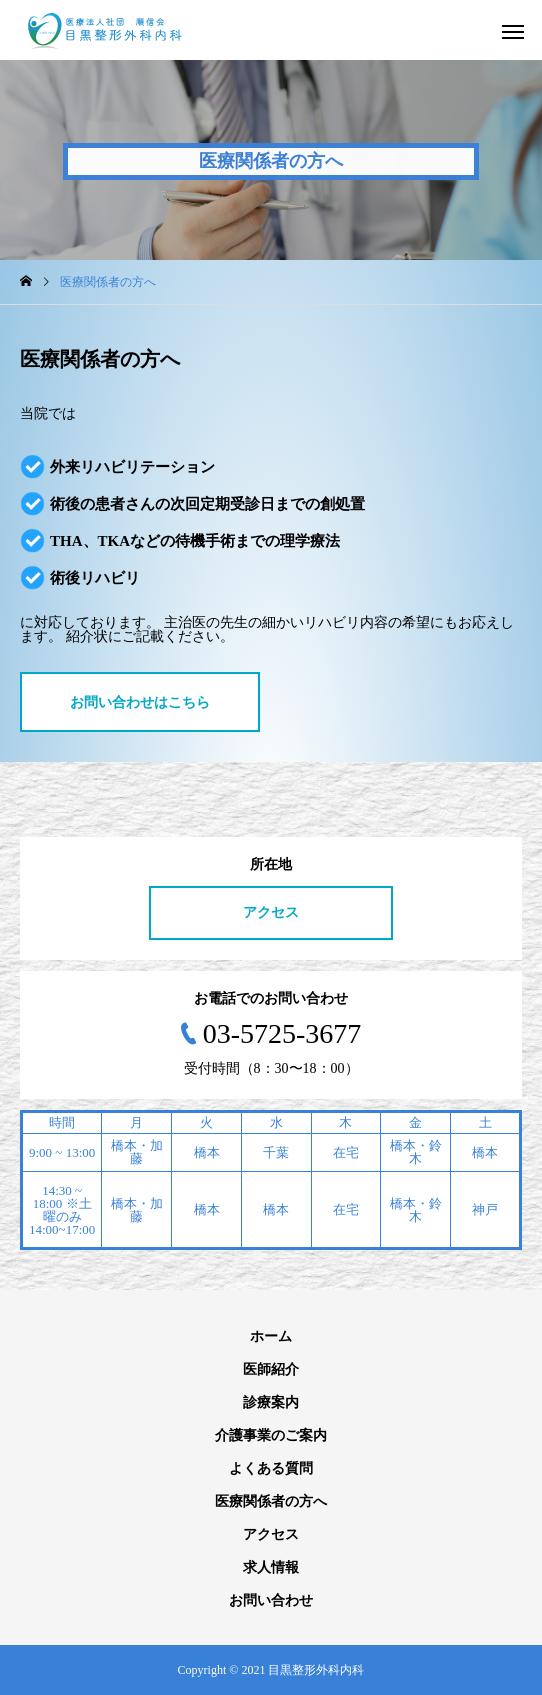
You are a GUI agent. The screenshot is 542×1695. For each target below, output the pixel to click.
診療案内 (271, 1402)
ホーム (271, 1336)
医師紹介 (271, 1369)
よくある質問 (271, 1468)
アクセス (271, 912)
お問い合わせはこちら (140, 702)
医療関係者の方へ (271, 1501)
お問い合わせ (271, 1600)
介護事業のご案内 (271, 1435)
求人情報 (271, 1567)
